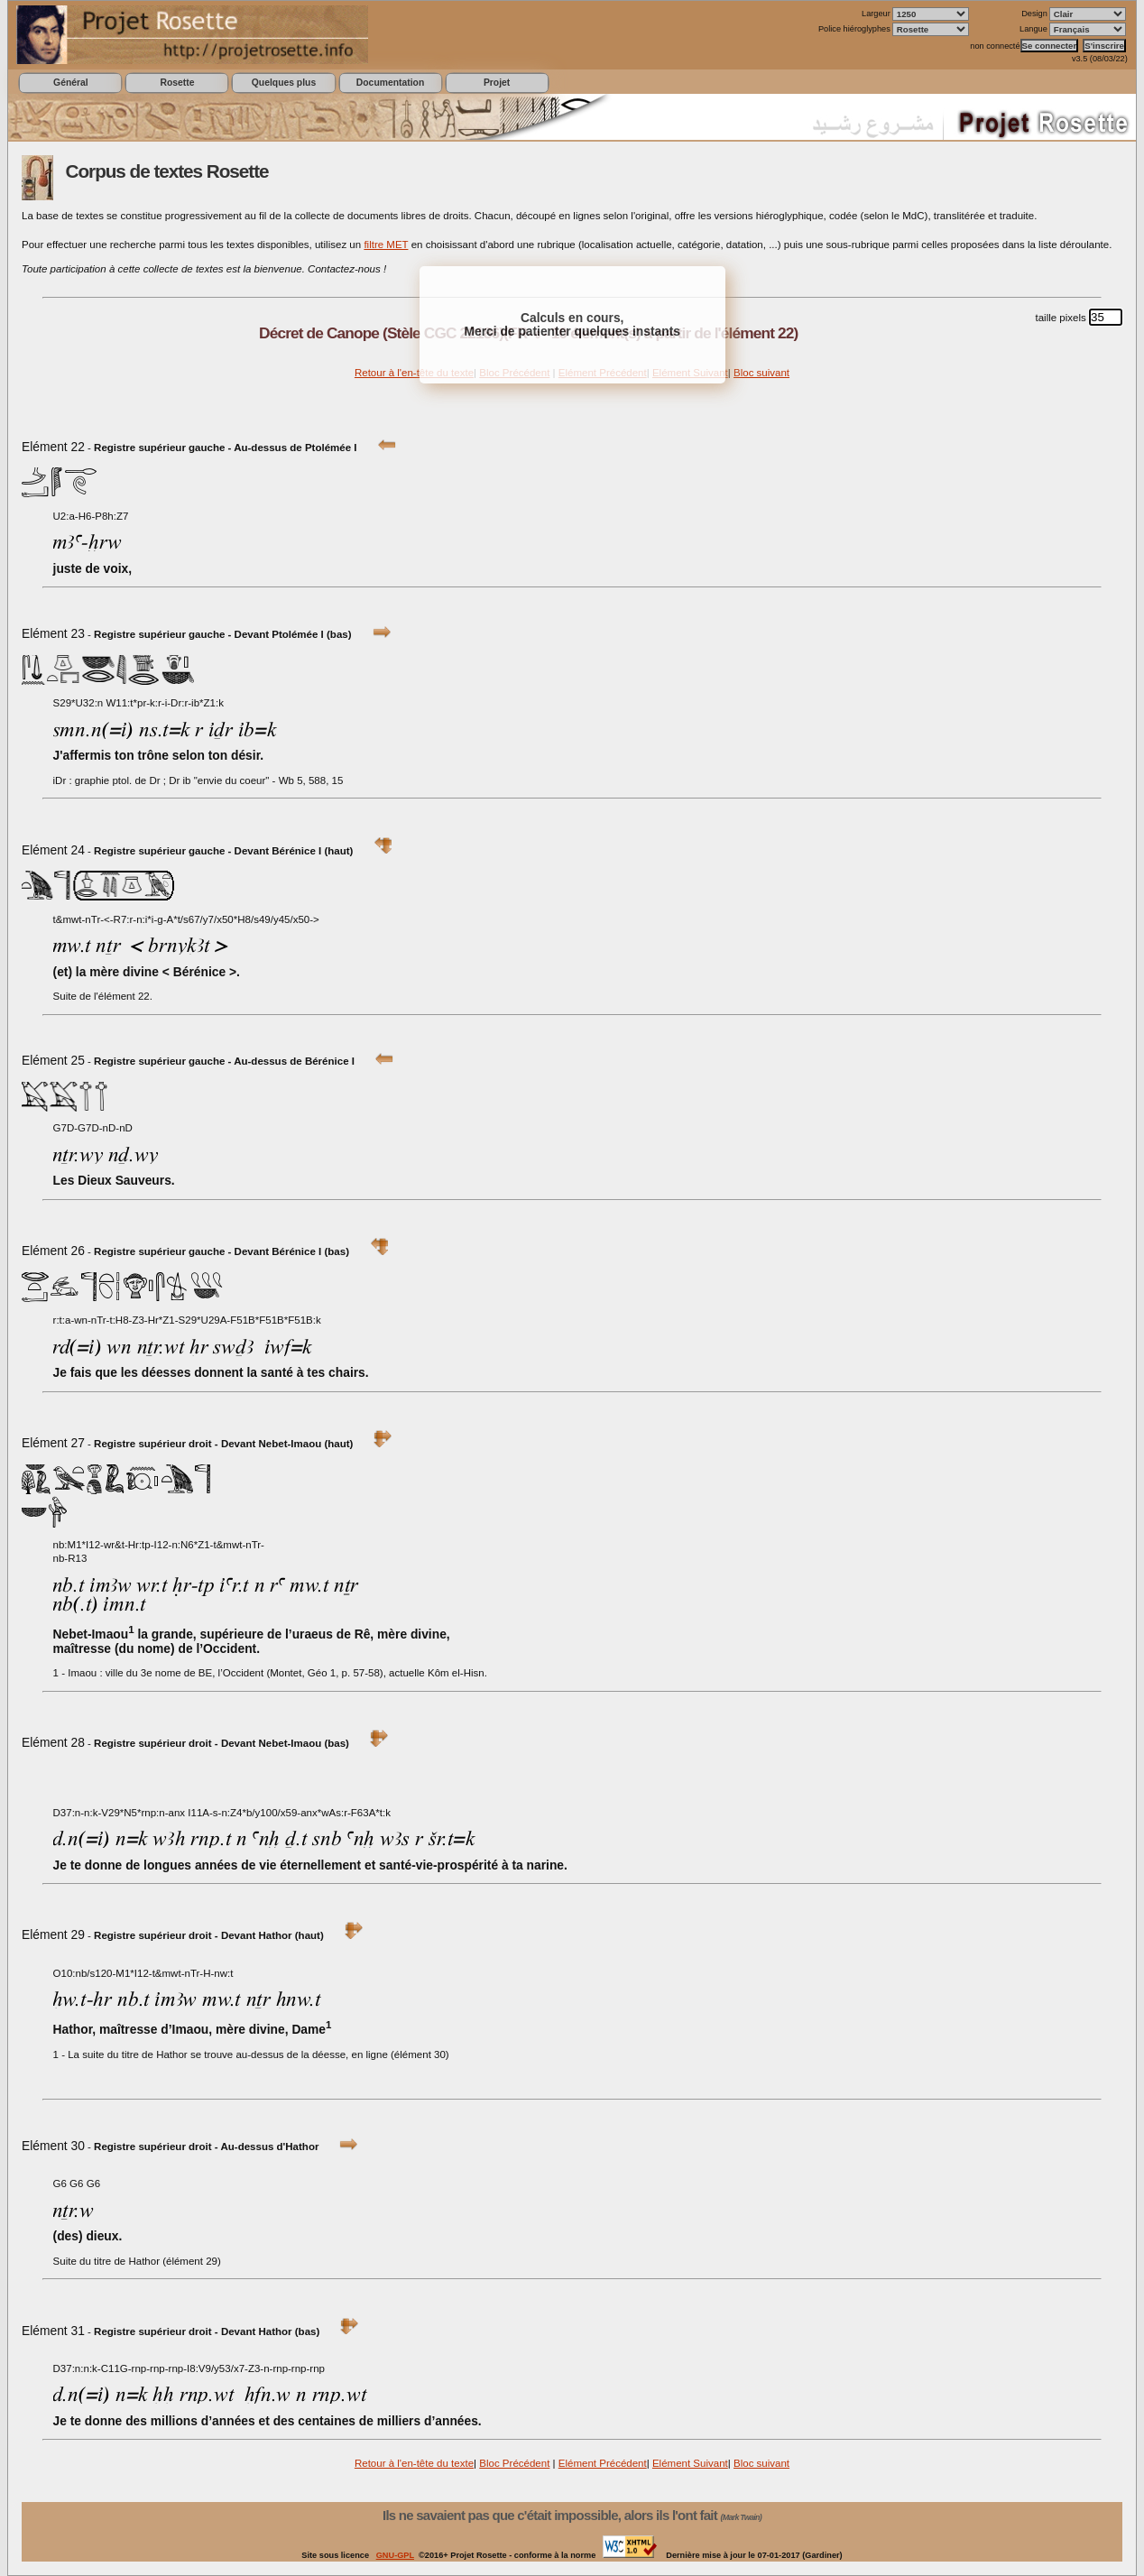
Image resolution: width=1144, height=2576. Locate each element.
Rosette (177, 83)
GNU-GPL (395, 2555)
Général (70, 83)
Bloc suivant (761, 372)
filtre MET (386, 244)
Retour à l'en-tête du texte (414, 372)
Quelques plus (284, 83)
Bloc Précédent (514, 2463)
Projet (497, 83)
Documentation (390, 83)
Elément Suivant (690, 2463)
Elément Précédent (602, 2463)
